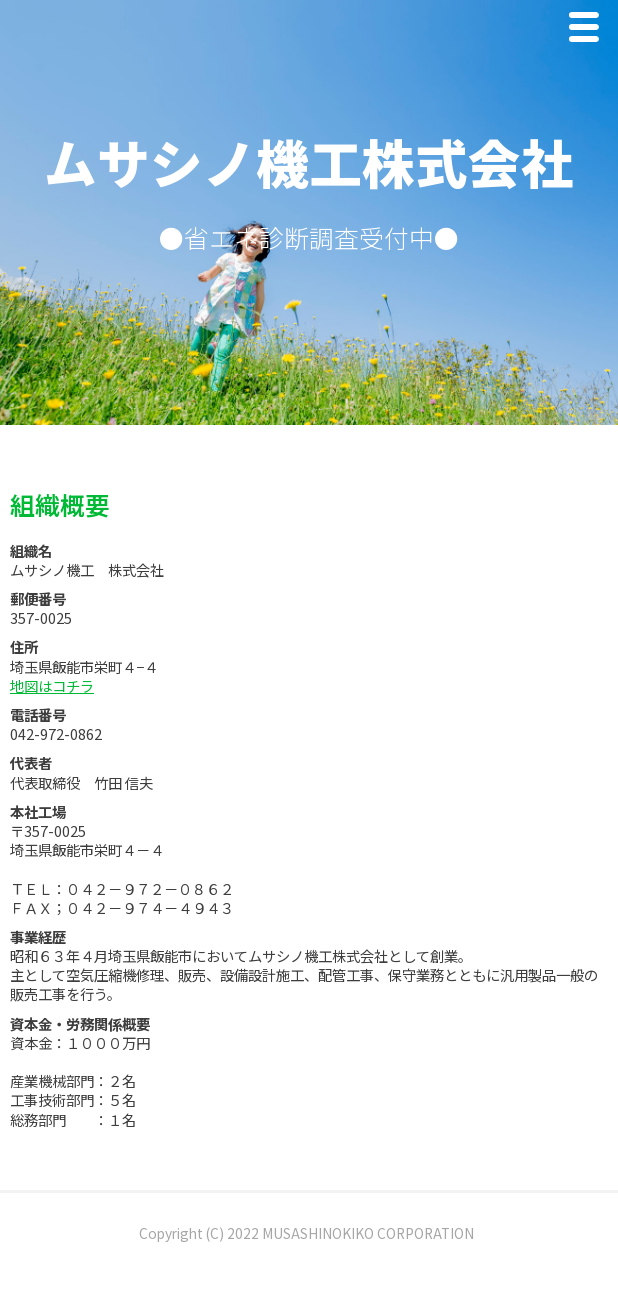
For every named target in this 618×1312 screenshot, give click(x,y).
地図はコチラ (52, 685)
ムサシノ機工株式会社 (309, 161)
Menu (589, 31)
